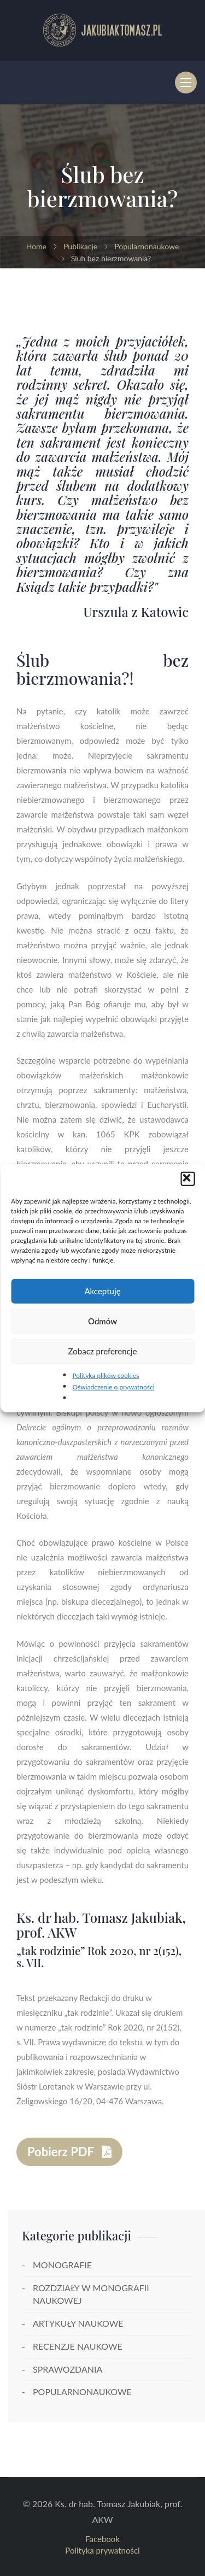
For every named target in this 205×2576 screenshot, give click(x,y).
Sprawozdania (67, 2369)
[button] (187, 1178)
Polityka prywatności (102, 2550)
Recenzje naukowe (77, 2346)
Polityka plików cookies (105, 1375)
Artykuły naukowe (78, 2323)
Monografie (62, 2265)
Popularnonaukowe (82, 2391)
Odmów (102, 1321)
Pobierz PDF (69, 2152)
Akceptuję (102, 1291)
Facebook (102, 2539)
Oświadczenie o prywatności (113, 1387)
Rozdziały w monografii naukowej (91, 2293)
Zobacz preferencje (102, 1351)
